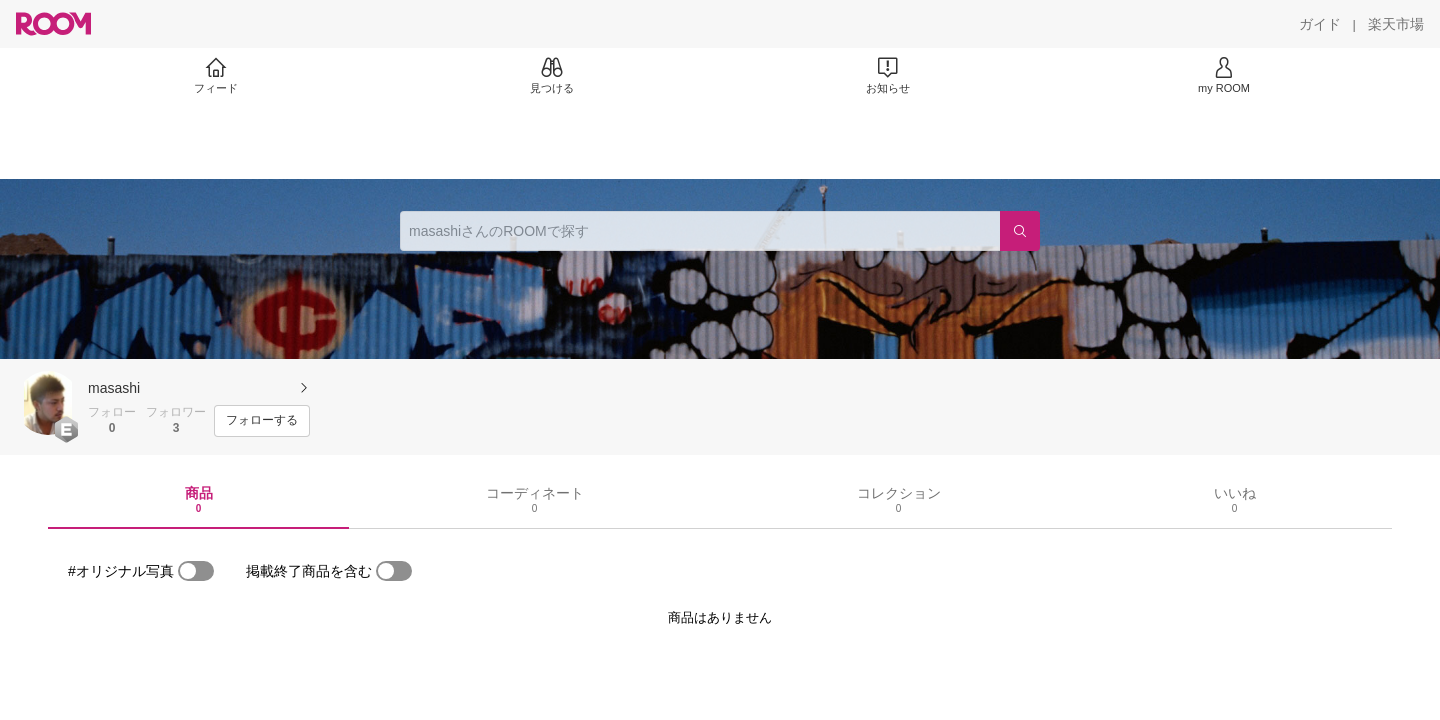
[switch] (196, 571)
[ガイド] (1320, 24)
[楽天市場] (1396, 24)
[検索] (1020, 231)
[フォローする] (262, 421)
